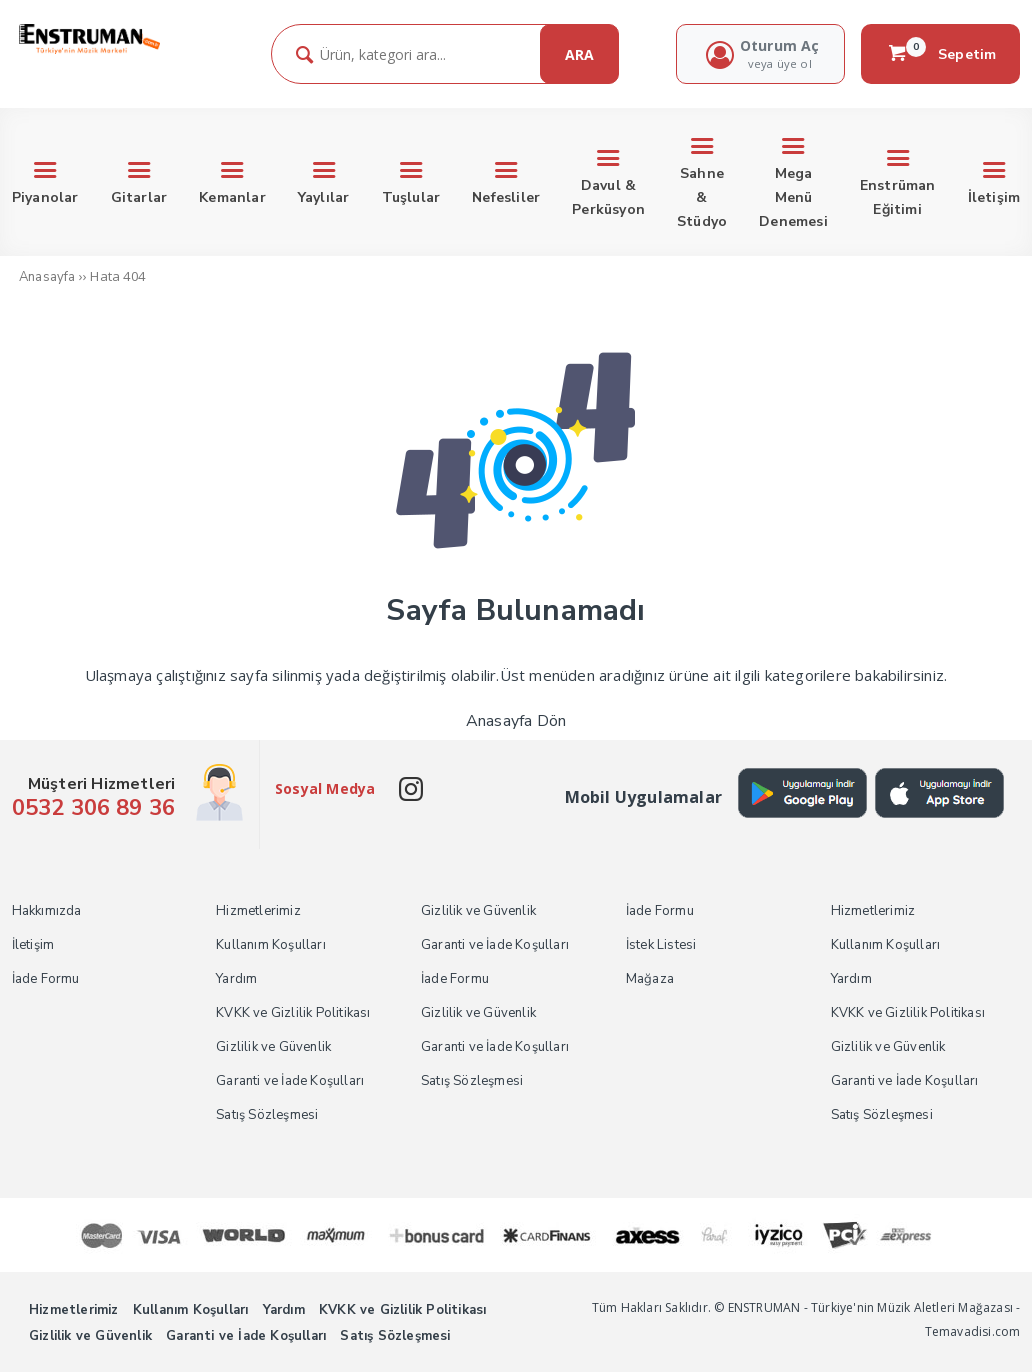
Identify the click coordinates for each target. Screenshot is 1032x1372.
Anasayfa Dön (516, 721)
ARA (579, 54)
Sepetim (941, 54)
